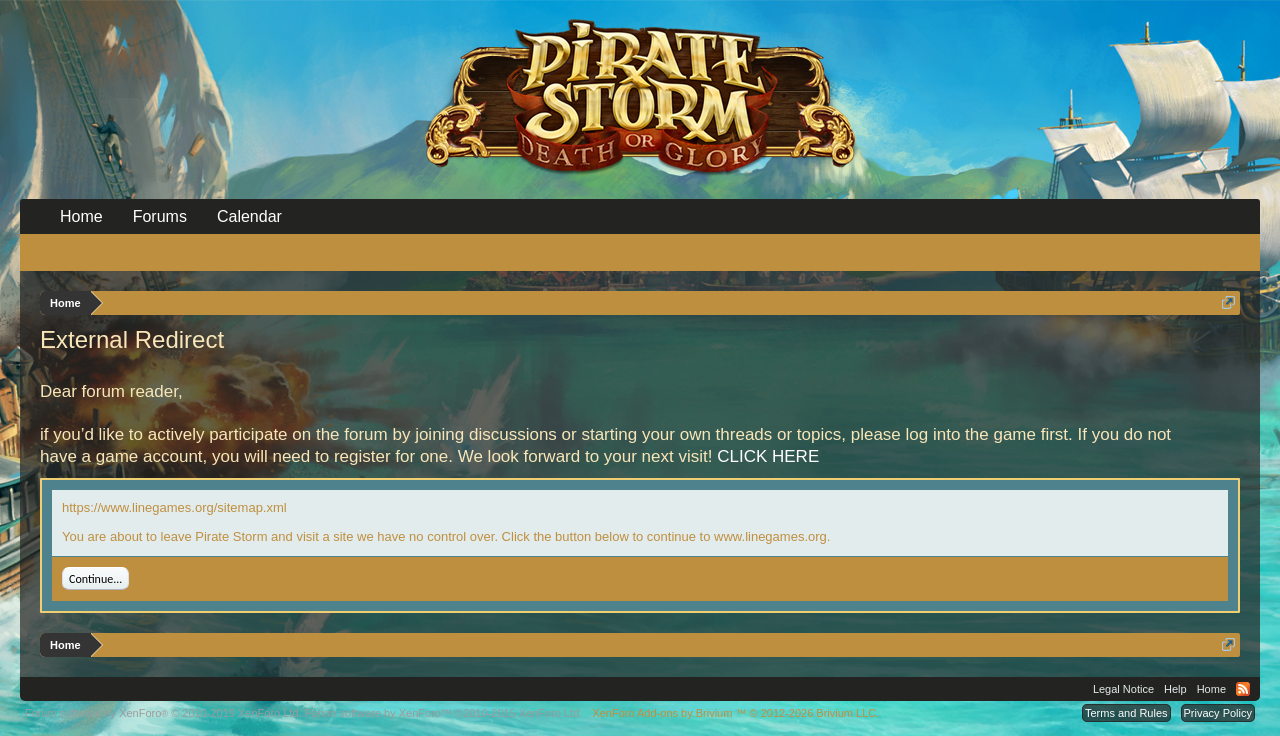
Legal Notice (1123, 689)
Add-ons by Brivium (735, 713)
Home (81, 216)
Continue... (95, 579)
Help (1175, 689)
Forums (160, 216)
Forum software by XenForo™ (444, 713)
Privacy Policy (1218, 713)
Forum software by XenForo (163, 713)
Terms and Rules (1126, 713)
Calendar (249, 216)
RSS (1243, 689)
